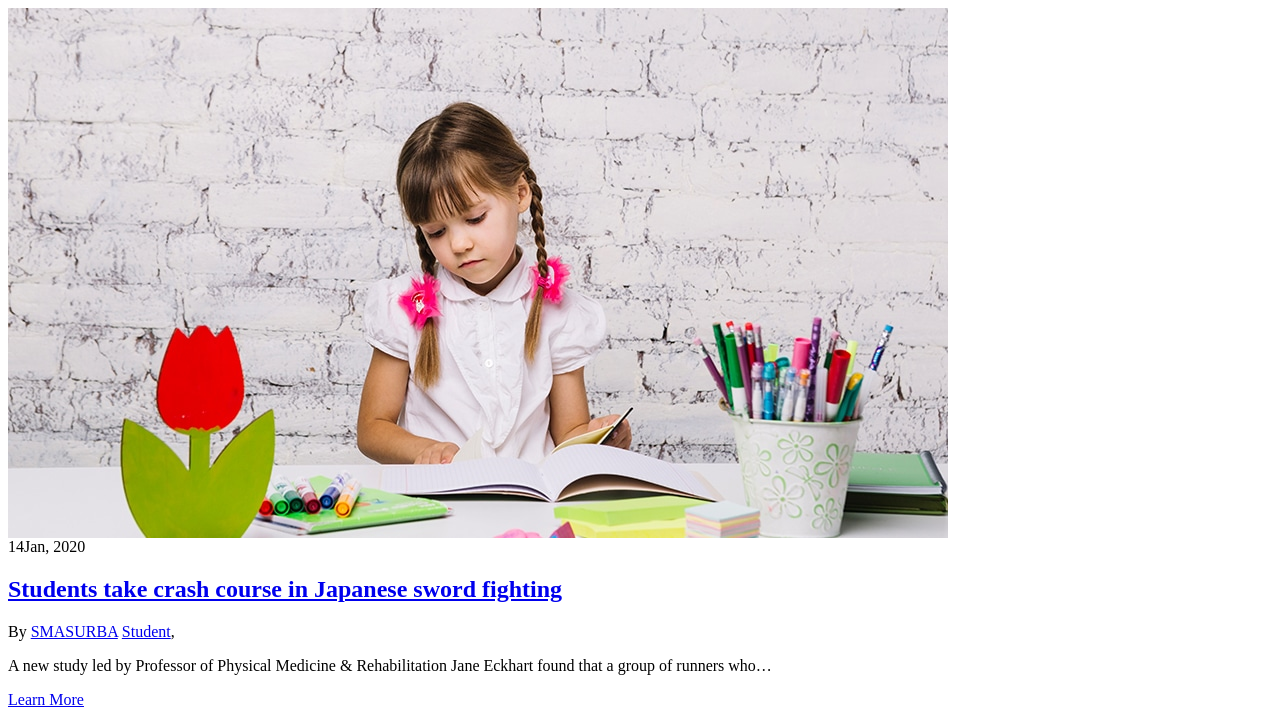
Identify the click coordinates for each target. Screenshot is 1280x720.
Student (146, 631)
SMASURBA (74, 631)
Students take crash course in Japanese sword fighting (285, 589)
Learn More (46, 699)
